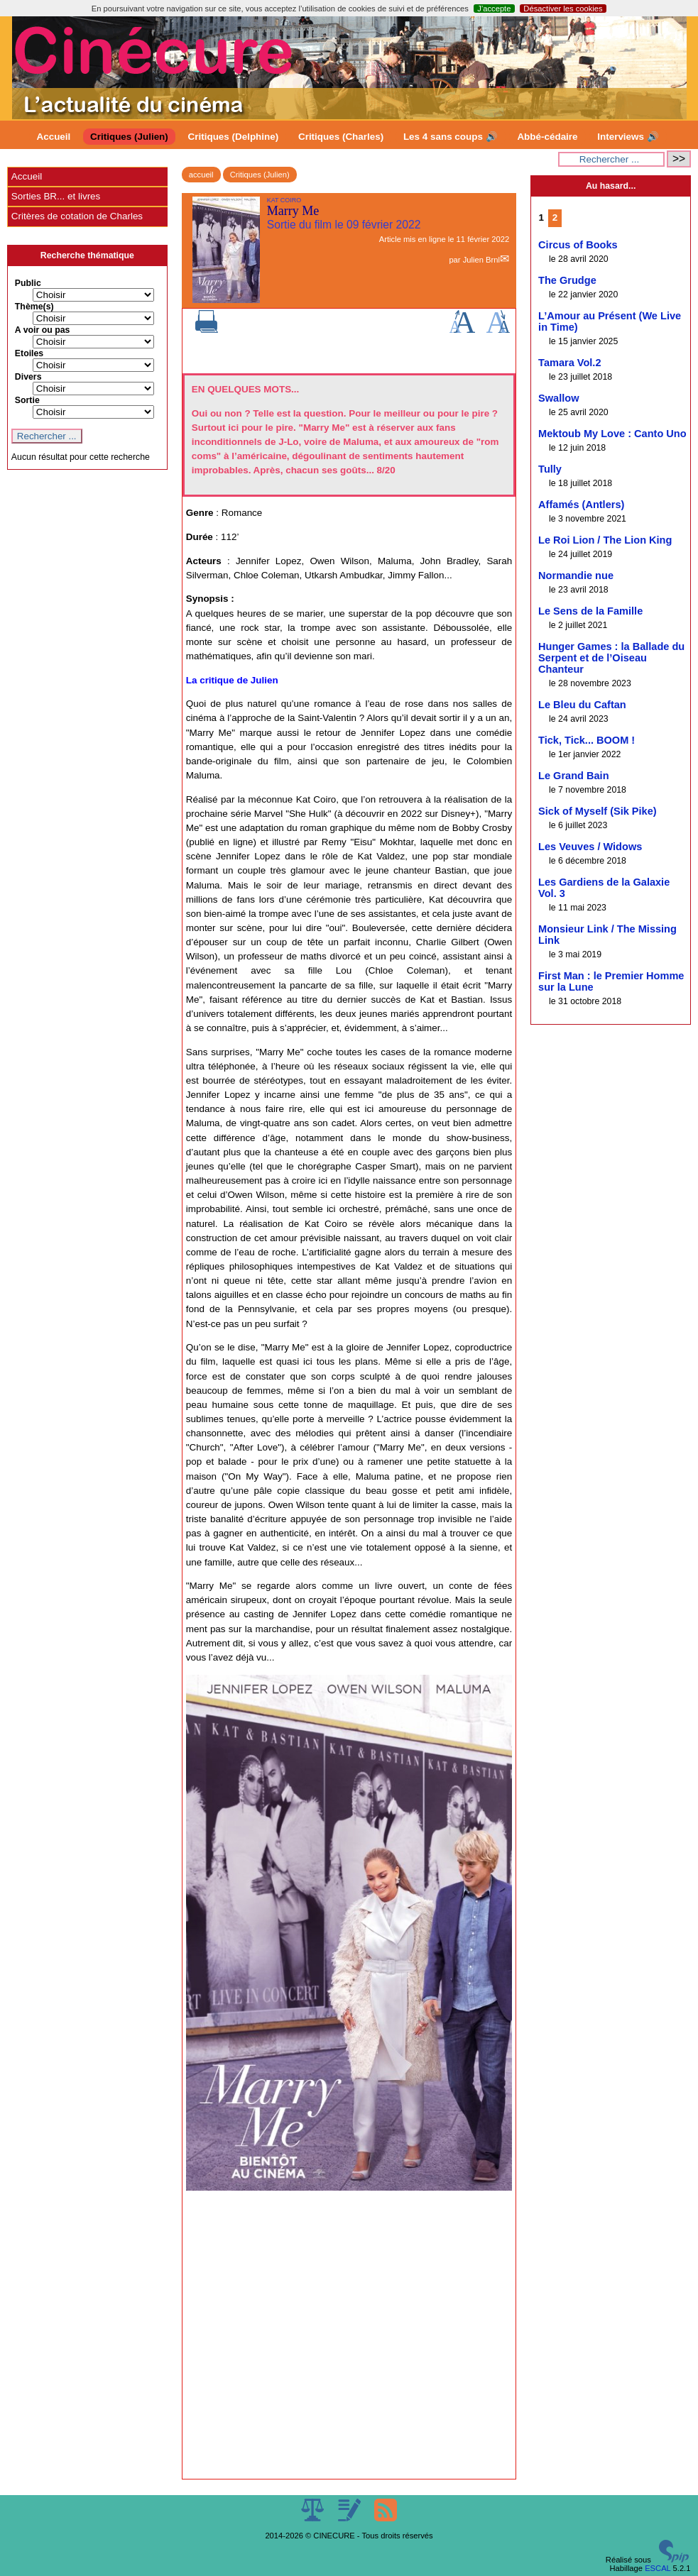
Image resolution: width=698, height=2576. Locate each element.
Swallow (558, 398)
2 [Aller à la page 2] (554, 217)
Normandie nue (576, 575)
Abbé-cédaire (547, 136)
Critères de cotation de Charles (77, 216)
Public (28, 283)
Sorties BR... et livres (55, 196)
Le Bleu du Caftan (582, 704)
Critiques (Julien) (129, 136)
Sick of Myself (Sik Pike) (597, 811)
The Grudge (567, 280)
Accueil (54, 136)
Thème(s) (34, 307)
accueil (201, 174)
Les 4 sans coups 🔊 (450, 136)
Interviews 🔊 (627, 136)
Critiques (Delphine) (233, 136)
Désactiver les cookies (562, 8)
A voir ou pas (42, 330)
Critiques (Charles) (340, 136)
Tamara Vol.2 (569, 362)
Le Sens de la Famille (590, 611)
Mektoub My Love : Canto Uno (612, 433)
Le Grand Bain (573, 775)
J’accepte (494, 8)
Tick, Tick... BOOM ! (586, 740)
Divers (28, 377)
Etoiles (29, 353)
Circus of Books (578, 245)
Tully (550, 469)
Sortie (27, 400)
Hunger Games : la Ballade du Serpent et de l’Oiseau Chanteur (611, 658)
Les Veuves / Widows (590, 846)
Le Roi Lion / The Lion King (605, 540)
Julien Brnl (481, 259)
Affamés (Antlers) (581, 504)
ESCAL (657, 2568)
